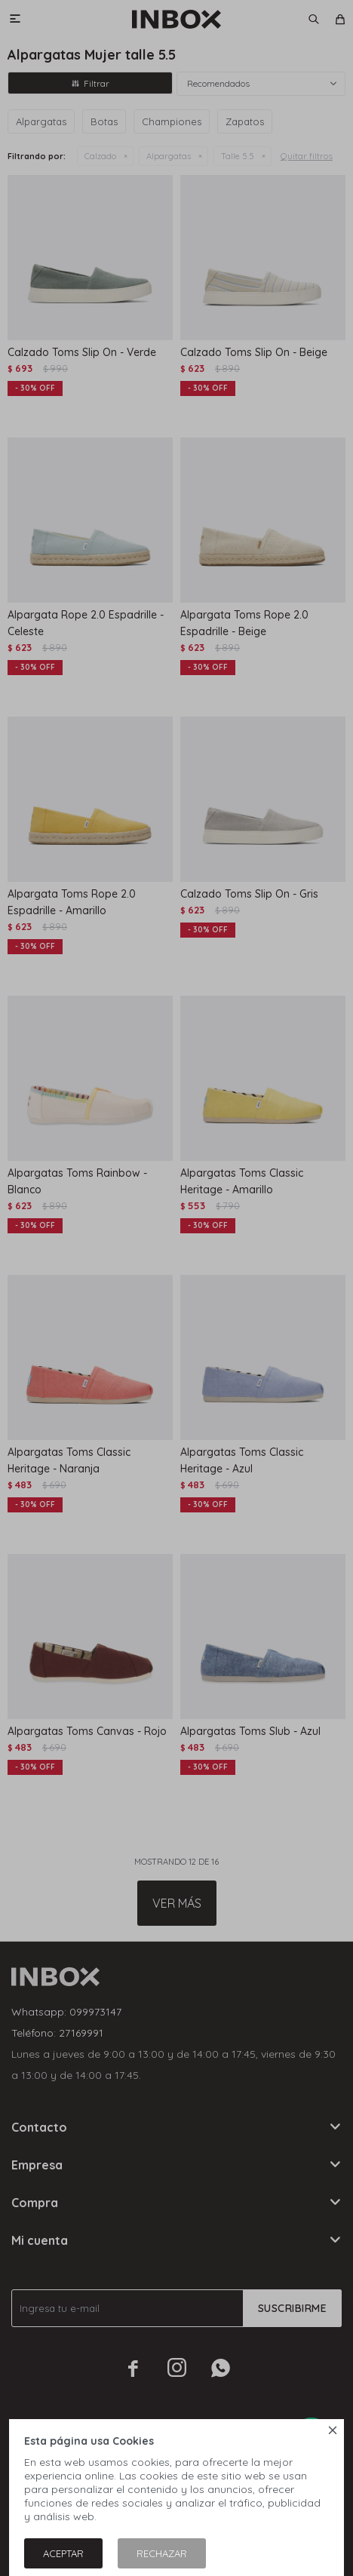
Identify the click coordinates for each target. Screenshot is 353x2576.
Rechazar (162, 2553)
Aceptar (63, 2553)
